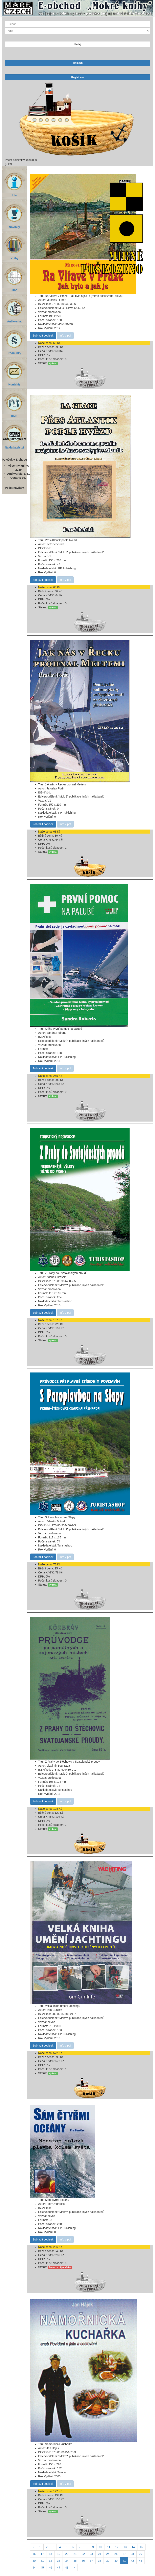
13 (125, 2547)
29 (140, 2553)
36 (83, 2560)
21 (75, 2553)
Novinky (14, 213)
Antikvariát (14, 307)
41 (125, 2560)
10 (100, 2547)
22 (83, 2553)
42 (132, 2560)
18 (50, 2553)
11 (108, 2547)
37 (91, 2560)
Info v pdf (65, 335)
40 (116, 2560)
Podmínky (14, 339)
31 (42, 2560)
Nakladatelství (14, 433)
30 (34, 2560)
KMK (14, 402)
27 (124, 2553)
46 (50, 2567)
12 (116, 2547)
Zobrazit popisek (43, 335)
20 (66, 2553)
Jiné (14, 276)
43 (140, 2560)
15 (141, 2547)
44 (34, 2567)
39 (107, 2560)
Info (14, 181)
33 (58, 2560)
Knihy (14, 244)
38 (99, 2560)
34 (66, 2560)
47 (58, 2567)
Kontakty (14, 370)
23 (91, 2553)
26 (116, 2553)
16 (34, 2553)
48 (66, 2567)
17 (42, 2553)
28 (132, 2553)
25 (107, 2553)
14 (133, 2547)
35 (75, 2560)
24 (99, 2553)
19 (58, 2553)
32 (50, 2560)
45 (42, 2567)
